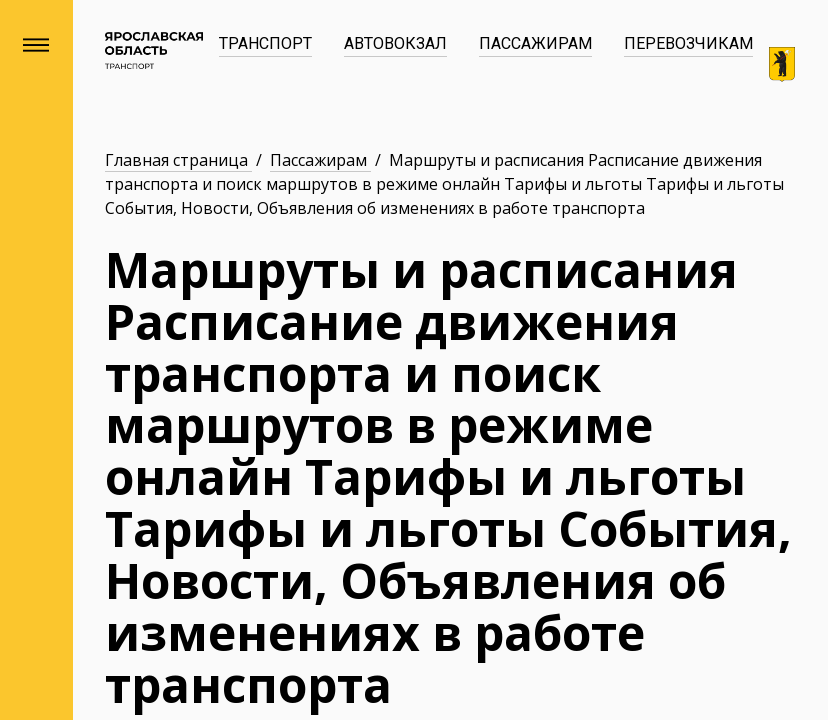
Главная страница (178, 160)
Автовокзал (395, 43)
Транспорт (265, 43)
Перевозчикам (688, 43)
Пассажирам (535, 43)
